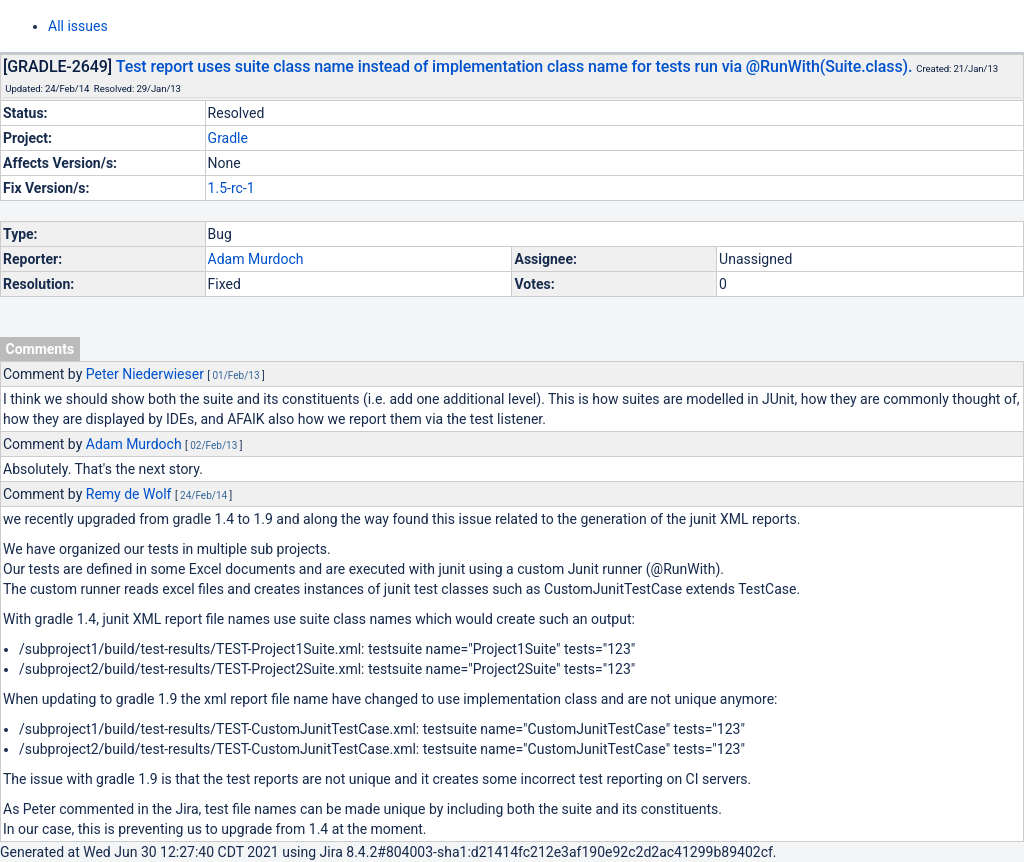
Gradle (228, 138)
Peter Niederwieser (145, 374)
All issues (78, 26)
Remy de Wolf (129, 494)
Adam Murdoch (256, 259)
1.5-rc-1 (231, 188)
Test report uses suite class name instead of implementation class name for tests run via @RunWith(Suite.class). (514, 66)
